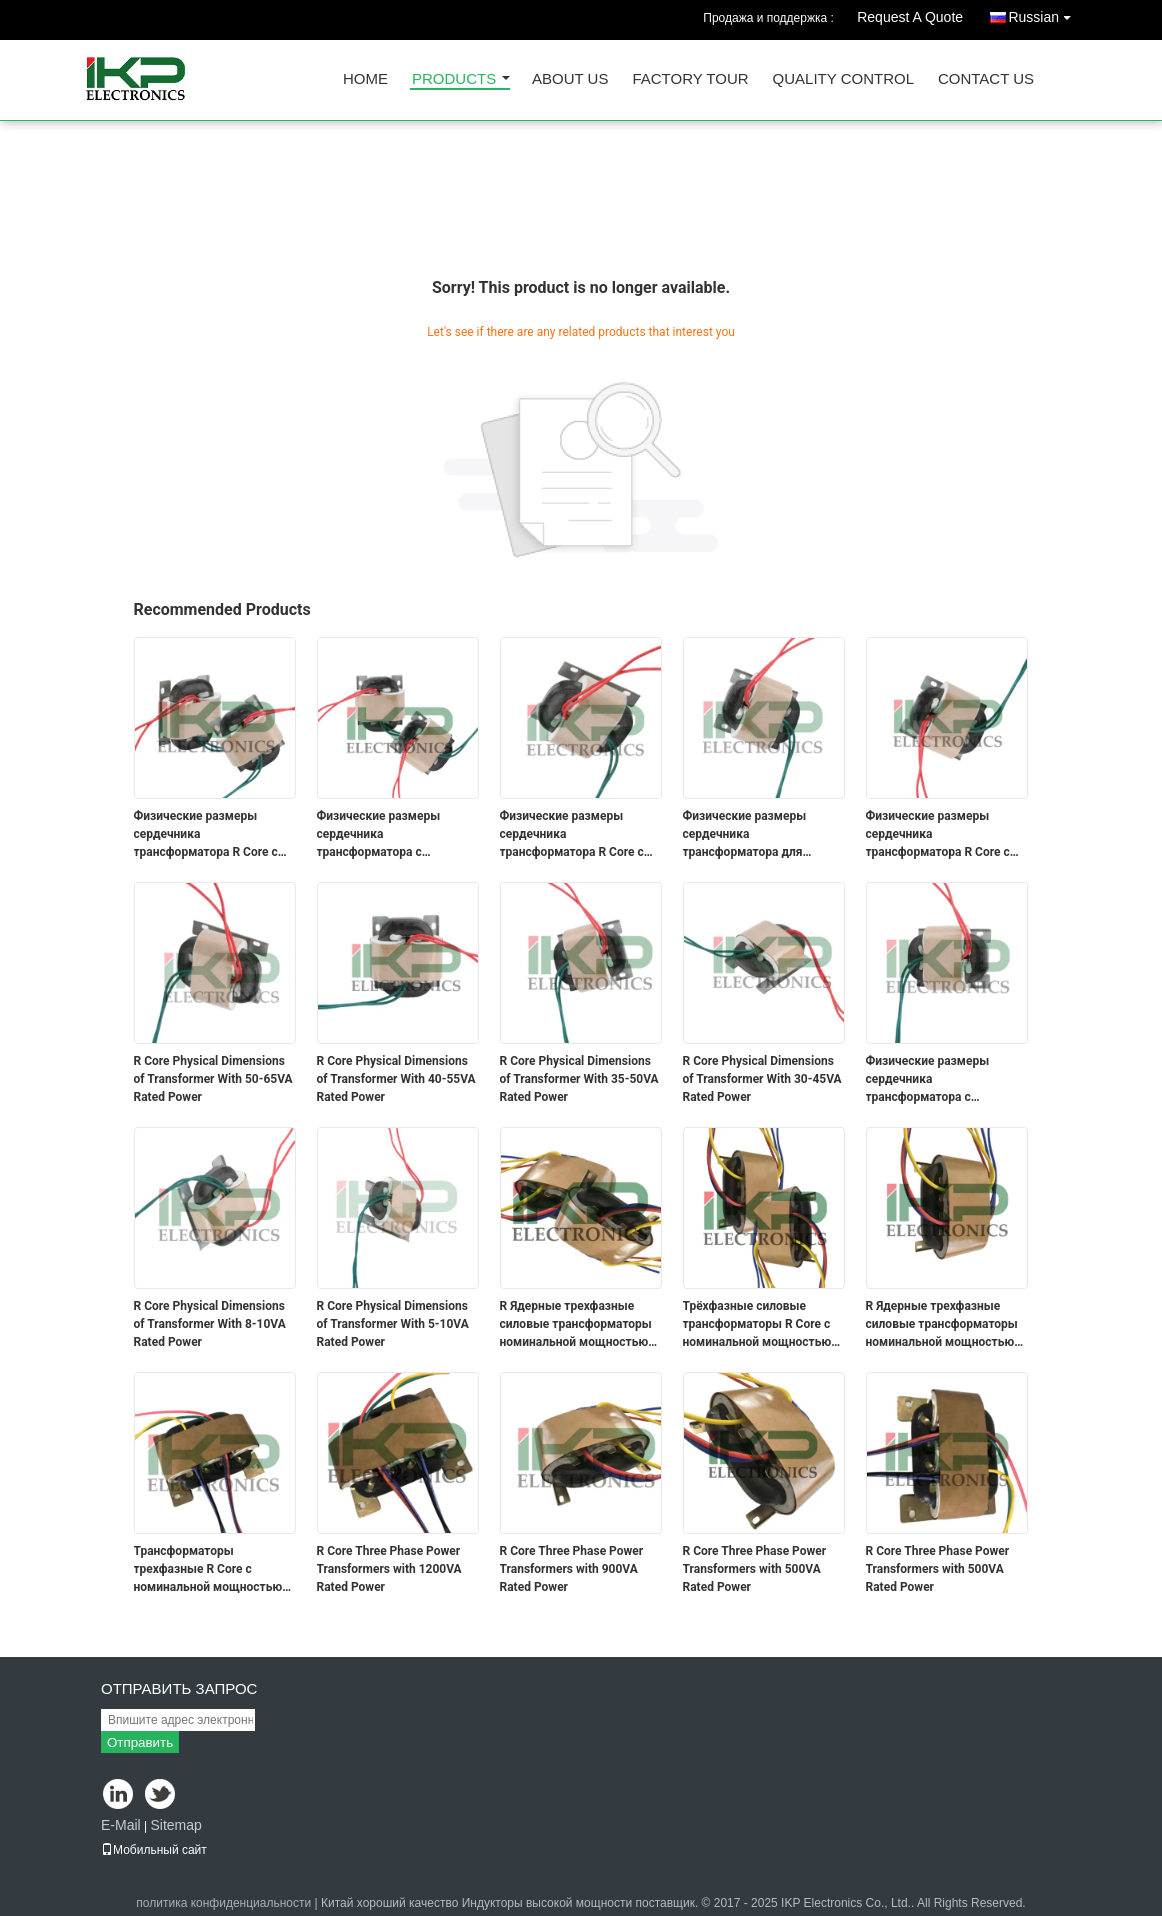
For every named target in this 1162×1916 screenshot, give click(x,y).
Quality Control (843, 79)
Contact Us (986, 79)
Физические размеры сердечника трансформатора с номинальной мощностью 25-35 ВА (940, 1080)
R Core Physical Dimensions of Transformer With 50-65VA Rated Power (213, 1079)
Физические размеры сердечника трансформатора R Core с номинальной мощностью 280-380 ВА (208, 835)
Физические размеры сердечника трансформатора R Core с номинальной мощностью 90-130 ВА (940, 835)
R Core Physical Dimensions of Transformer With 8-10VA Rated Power (210, 1324)
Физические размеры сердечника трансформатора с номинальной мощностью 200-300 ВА (391, 835)
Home (365, 79)
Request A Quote (910, 17)
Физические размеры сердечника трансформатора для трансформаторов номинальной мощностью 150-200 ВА (757, 835)
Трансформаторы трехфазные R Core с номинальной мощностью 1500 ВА (208, 1570)
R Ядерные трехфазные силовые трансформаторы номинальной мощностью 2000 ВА (942, 1325)
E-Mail (121, 1825)
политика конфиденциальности (223, 1903)
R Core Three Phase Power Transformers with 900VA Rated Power (572, 1569)
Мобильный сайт (154, 1850)
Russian (1044, 13)
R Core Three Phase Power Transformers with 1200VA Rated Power (389, 1569)
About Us (570, 79)
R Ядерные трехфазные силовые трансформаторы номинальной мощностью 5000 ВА (576, 1325)
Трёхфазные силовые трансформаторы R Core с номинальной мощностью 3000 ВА (757, 1325)
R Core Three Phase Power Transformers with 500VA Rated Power (755, 1569)
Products (454, 79)
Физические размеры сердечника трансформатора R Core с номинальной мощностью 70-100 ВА (574, 835)
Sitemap (175, 1825)
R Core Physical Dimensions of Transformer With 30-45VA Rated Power (762, 1079)
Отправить (140, 1742)
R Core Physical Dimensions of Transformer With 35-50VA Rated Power (579, 1079)
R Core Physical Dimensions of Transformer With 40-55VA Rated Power (396, 1079)
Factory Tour (690, 79)
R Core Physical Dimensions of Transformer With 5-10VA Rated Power (393, 1324)
